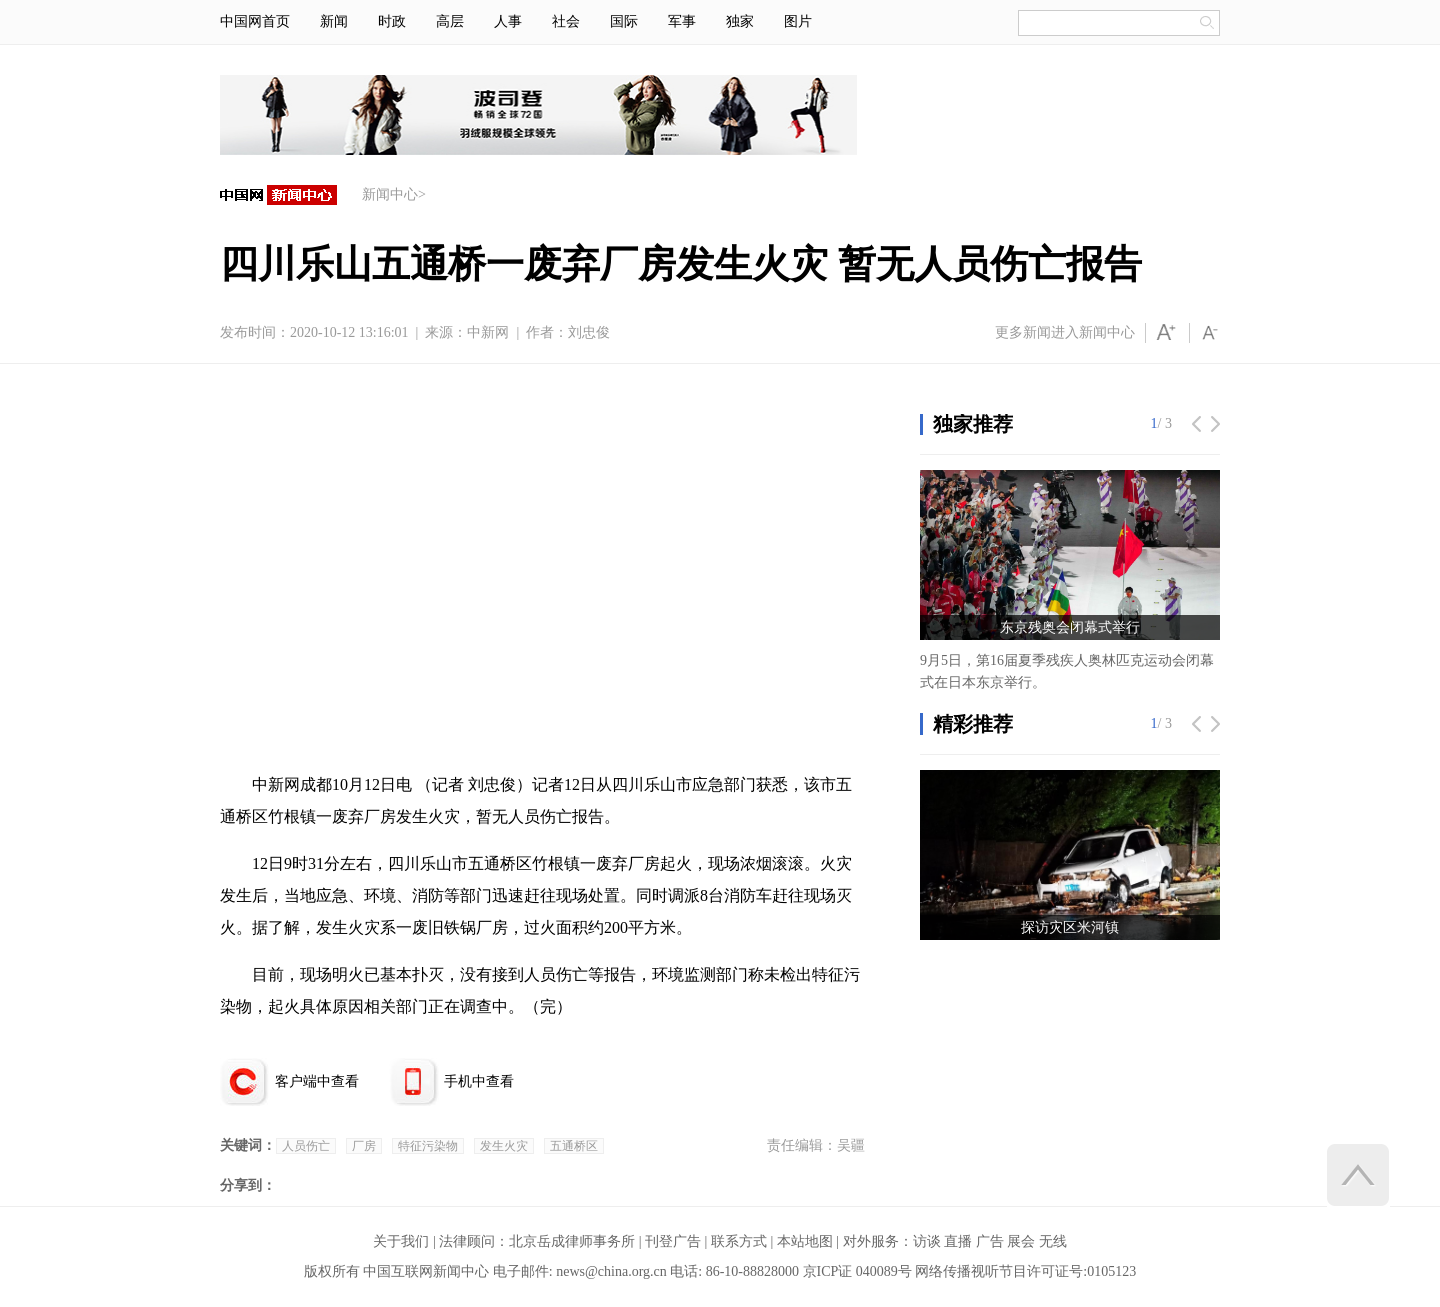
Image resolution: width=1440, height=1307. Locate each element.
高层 (450, 21)
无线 (1053, 1241)
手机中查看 (479, 1081)
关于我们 (401, 1241)
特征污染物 (428, 1146)
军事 (682, 21)
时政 (392, 21)
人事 (508, 21)
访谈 (927, 1241)
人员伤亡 (306, 1146)
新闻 (334, 21)
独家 (740, 21)
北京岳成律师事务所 (572, 1241)
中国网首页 (255, 21)
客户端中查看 (317, 1081)
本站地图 (805, 1241)
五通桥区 (574, 1146)
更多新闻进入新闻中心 (1065, 332)
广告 (990, 1241)
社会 (566, 21)
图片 (798, 21)
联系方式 (739, 1241)
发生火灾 (504, 1146)
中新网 (488, 332)
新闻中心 (390, 194)
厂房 (364, 1146)
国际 (624, 21)
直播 (958, 1241)
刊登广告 (673, 1241)
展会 (1021, 1241)
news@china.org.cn (611, 1271)
